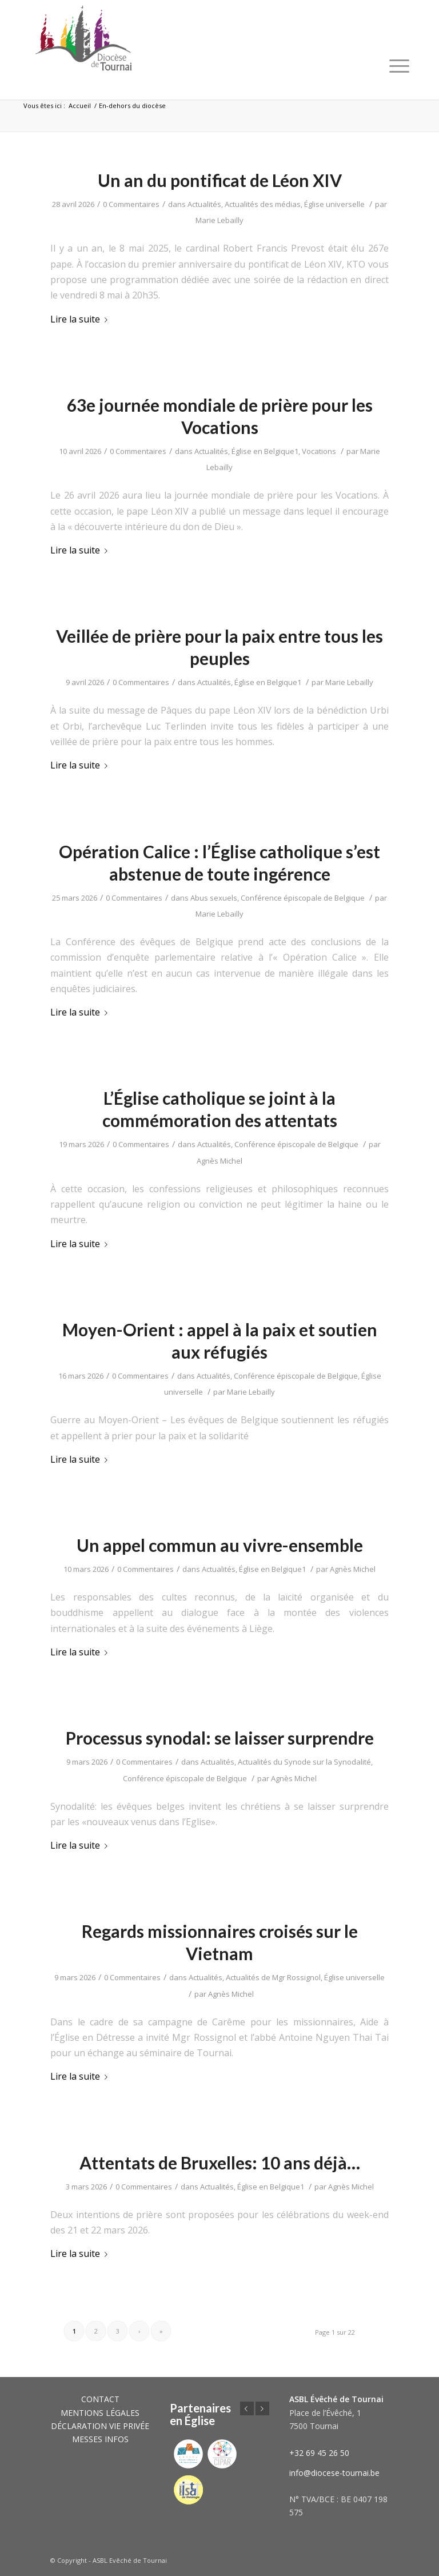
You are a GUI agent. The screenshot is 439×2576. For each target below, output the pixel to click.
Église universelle (334, 204)
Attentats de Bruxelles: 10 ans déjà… (219, 2162)
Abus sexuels (213, 898)
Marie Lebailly (219, 220)
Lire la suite (81, 319)
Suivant (262, 2408)
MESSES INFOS (100, 2439)
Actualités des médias (263, 204)
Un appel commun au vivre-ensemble (220, 1545)
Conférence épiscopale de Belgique (303, 898)
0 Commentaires (131, 204)
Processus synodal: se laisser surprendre (220, 1737)
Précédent (247, 2408)
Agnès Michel (219, 1161)
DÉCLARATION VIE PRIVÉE (100, 2425)
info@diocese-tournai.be (334, 2472)
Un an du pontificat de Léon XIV (220, 180)
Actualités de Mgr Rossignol (273, 1977)
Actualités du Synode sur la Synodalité (304, 1762)
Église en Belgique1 (265, 451)
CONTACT (100, 2399)
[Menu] (399, 65)
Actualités (204, 204)
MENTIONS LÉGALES (100, 2412)
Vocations (319, 451)
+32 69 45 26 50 (319, 2452)
